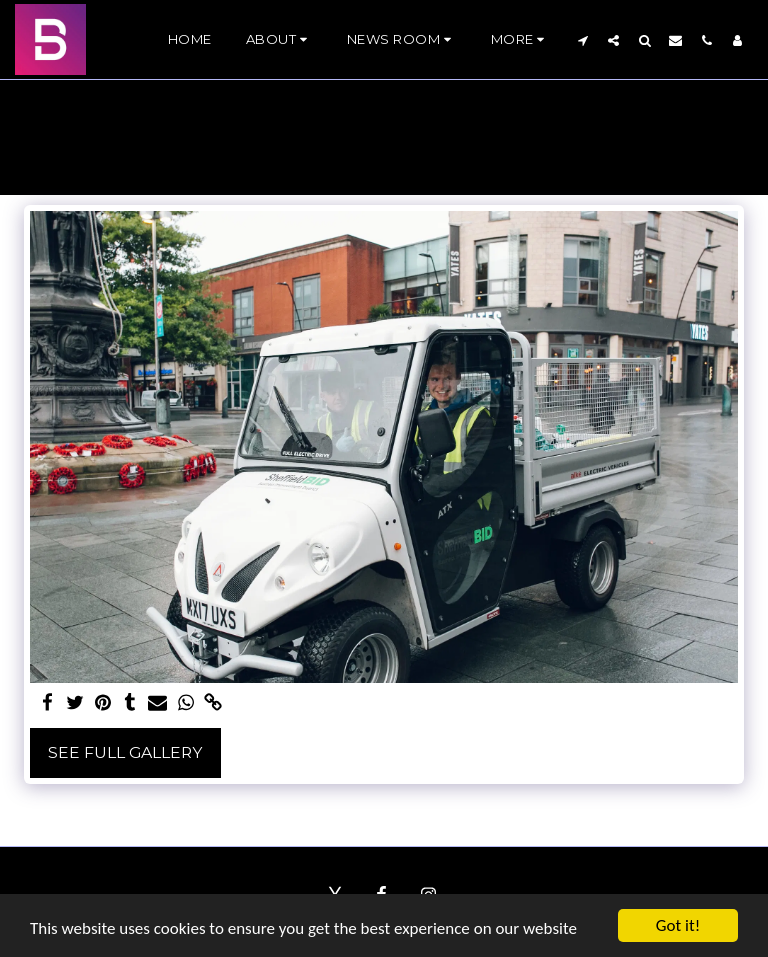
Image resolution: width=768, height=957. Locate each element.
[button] (279, 40)
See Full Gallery (125, 752)
